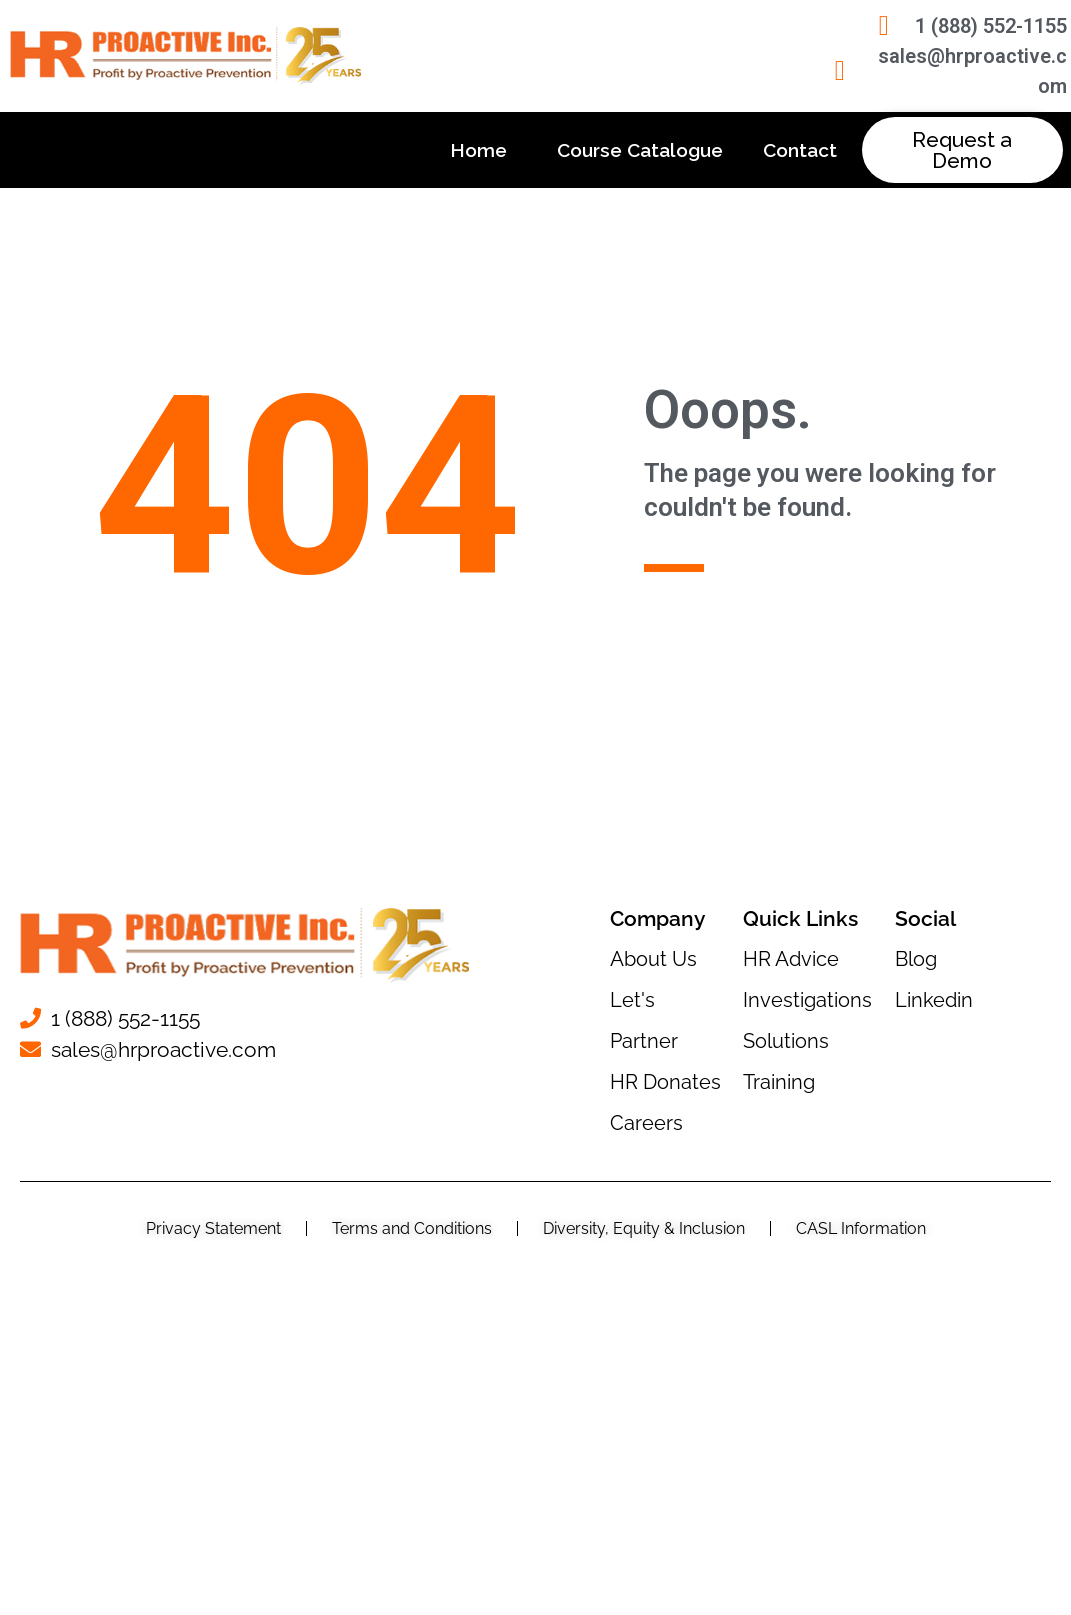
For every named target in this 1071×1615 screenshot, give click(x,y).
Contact (800, 150)
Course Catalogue (640, 150)
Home (483, 150)
